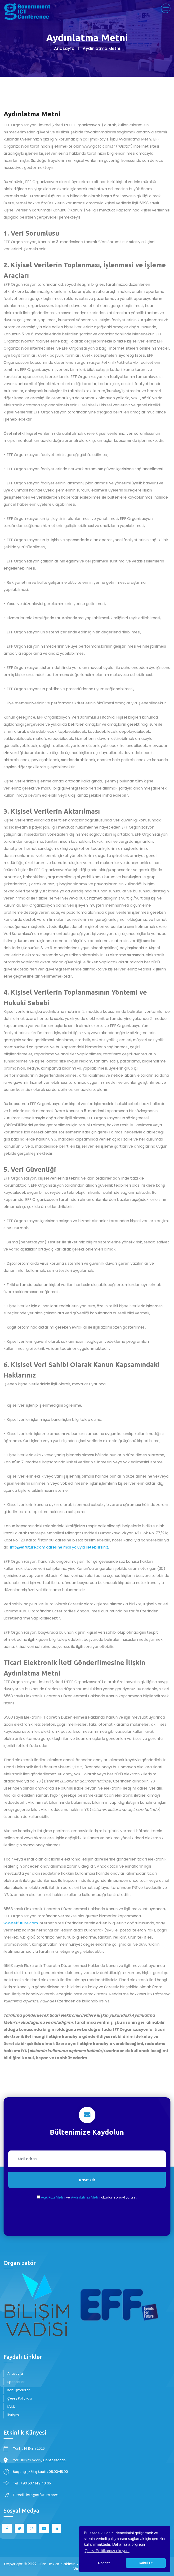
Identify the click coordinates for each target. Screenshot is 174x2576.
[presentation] (87, 2217)
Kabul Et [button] (145, 2563)
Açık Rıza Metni (53, 2197)
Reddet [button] (104, 2563)
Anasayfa (64, 48)
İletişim (13, 2415)
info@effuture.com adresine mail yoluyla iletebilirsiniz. (59, 1547)
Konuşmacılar (18, 2390)
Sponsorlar (16, 2381)
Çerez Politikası (19, 2398)
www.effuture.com (21, 1923)
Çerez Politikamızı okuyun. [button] (107, 2551)
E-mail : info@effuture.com (35, 2495)
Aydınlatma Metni (85, 2197)
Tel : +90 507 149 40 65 (32, 2483)
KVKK (11, 2406)
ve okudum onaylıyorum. (87, 2197)
